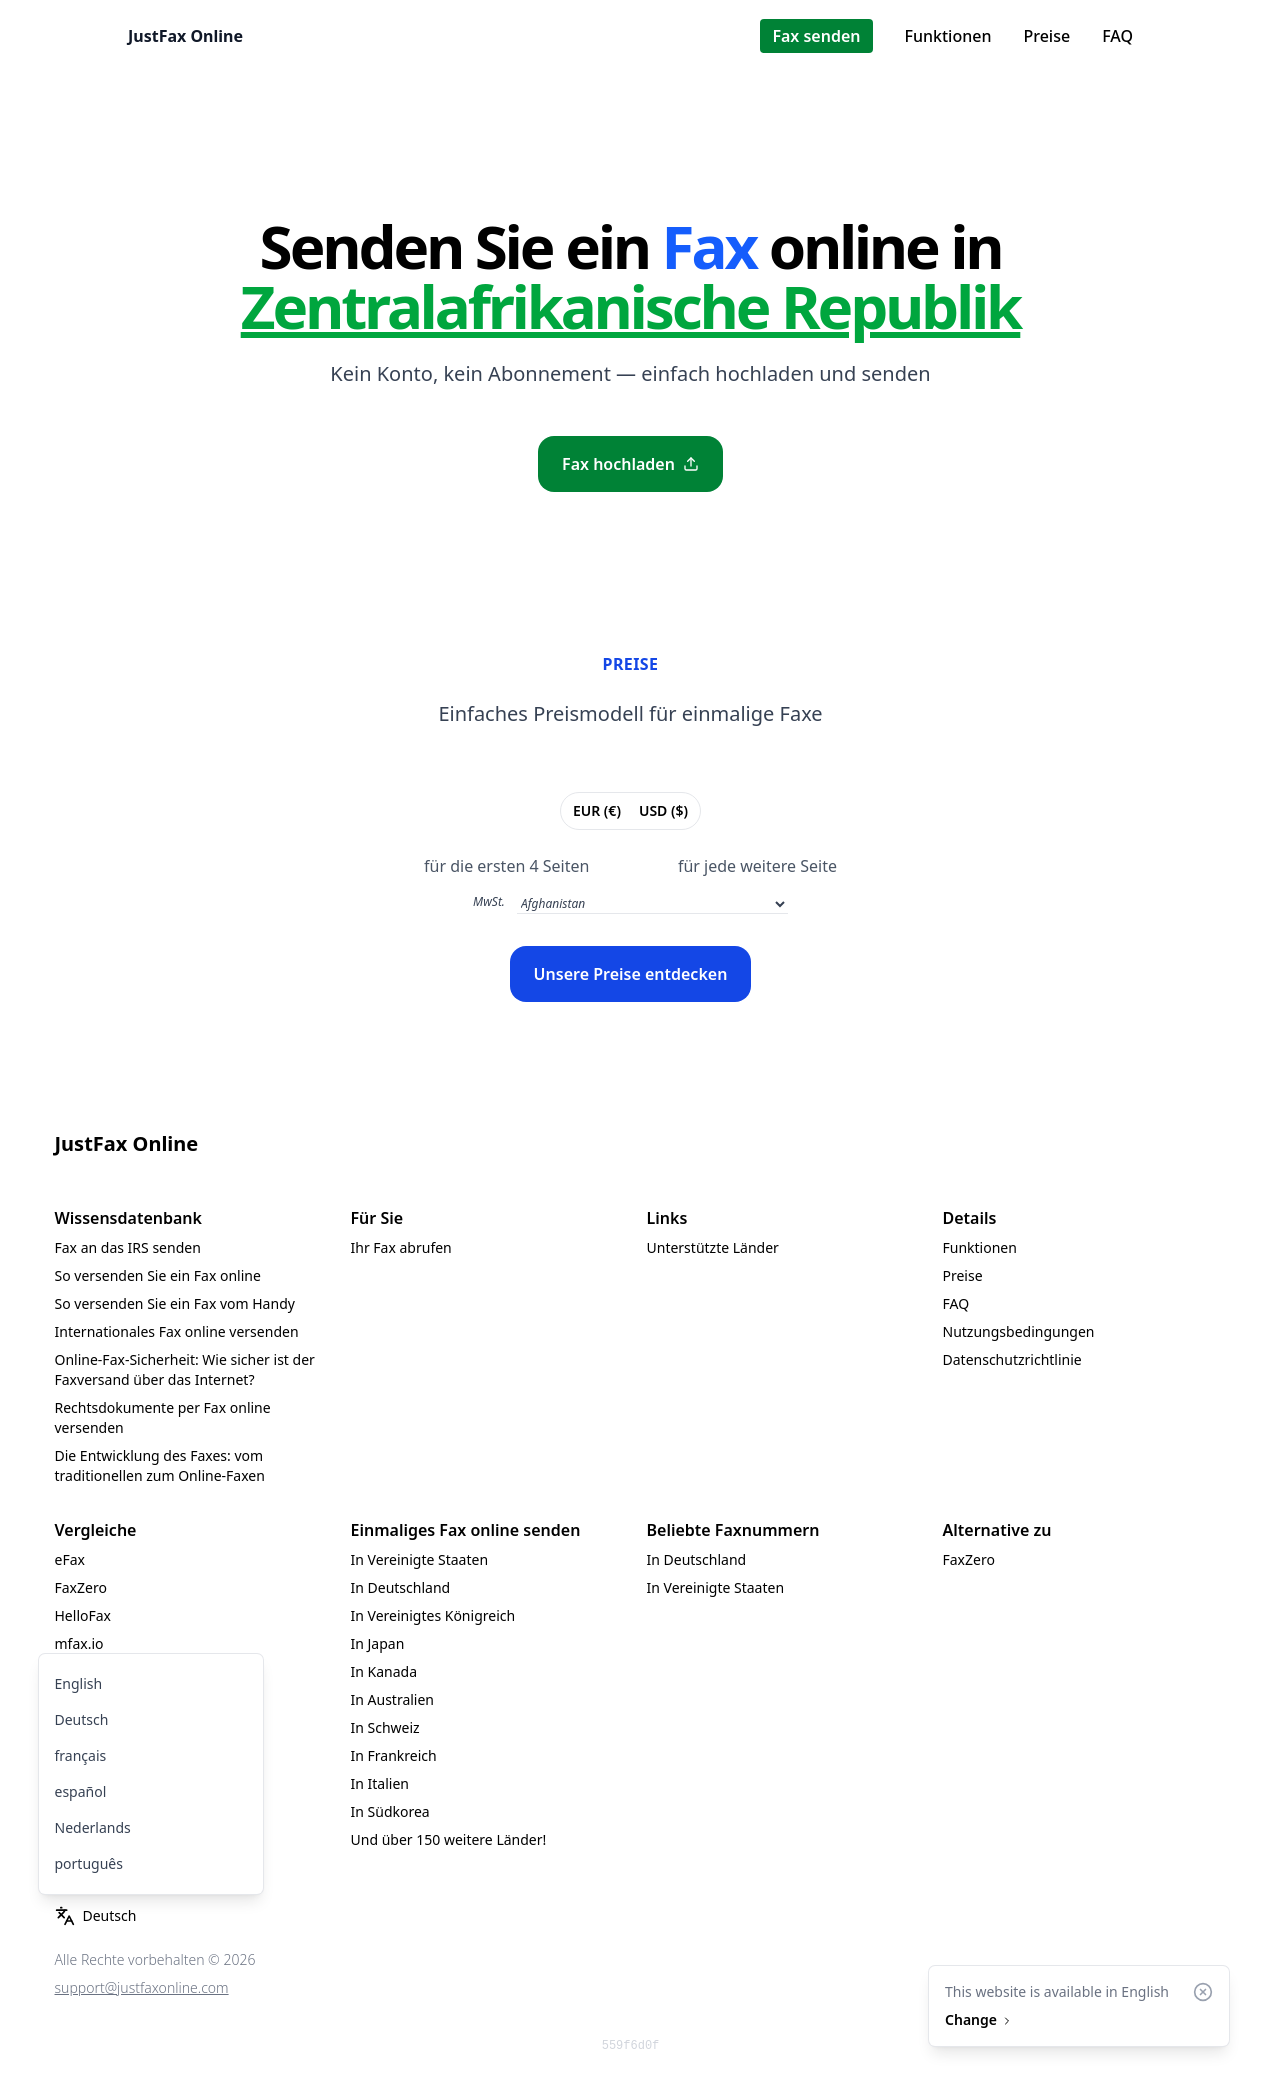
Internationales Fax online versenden (177, 1331)
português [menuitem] (89, 1863)
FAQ (1117, 36)
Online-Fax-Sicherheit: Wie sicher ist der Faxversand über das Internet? (185, 1369)
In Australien (393, 1699)
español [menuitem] (81, 1791)
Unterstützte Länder (713, 1247)
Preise (1046, 36)
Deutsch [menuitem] (82, 1719)
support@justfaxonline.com (142, 1987)
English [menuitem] (79, 1683)
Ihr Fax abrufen (401, 1247)
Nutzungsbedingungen (1019, 1331)
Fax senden (816, 36)
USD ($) (663, 810)
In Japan (378, 1643)
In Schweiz (385, 1727)
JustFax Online (185, 36)
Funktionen (948, 36)
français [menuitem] (81, 1755)
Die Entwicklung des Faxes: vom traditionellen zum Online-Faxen (160, 1465)
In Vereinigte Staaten (420, 1559)
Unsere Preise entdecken (631, 974)
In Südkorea (390, 1811)
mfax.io (79, 1643)
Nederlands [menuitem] (93, 1827)
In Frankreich (394, 1755)
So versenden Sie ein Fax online (158, 1275)
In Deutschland (401, 1587)
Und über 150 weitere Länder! (449, 1839)
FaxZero (81, 1587)
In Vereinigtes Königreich (433, 1615)
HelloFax (83, 1615)
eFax (70, 1559)
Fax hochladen (630, 464)
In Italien (380, 1783)
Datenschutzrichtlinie (1012, 1359)
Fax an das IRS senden (128, 1247)
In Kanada (384, 1671)
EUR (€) (596, 810)
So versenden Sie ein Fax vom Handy (175, 1303)
